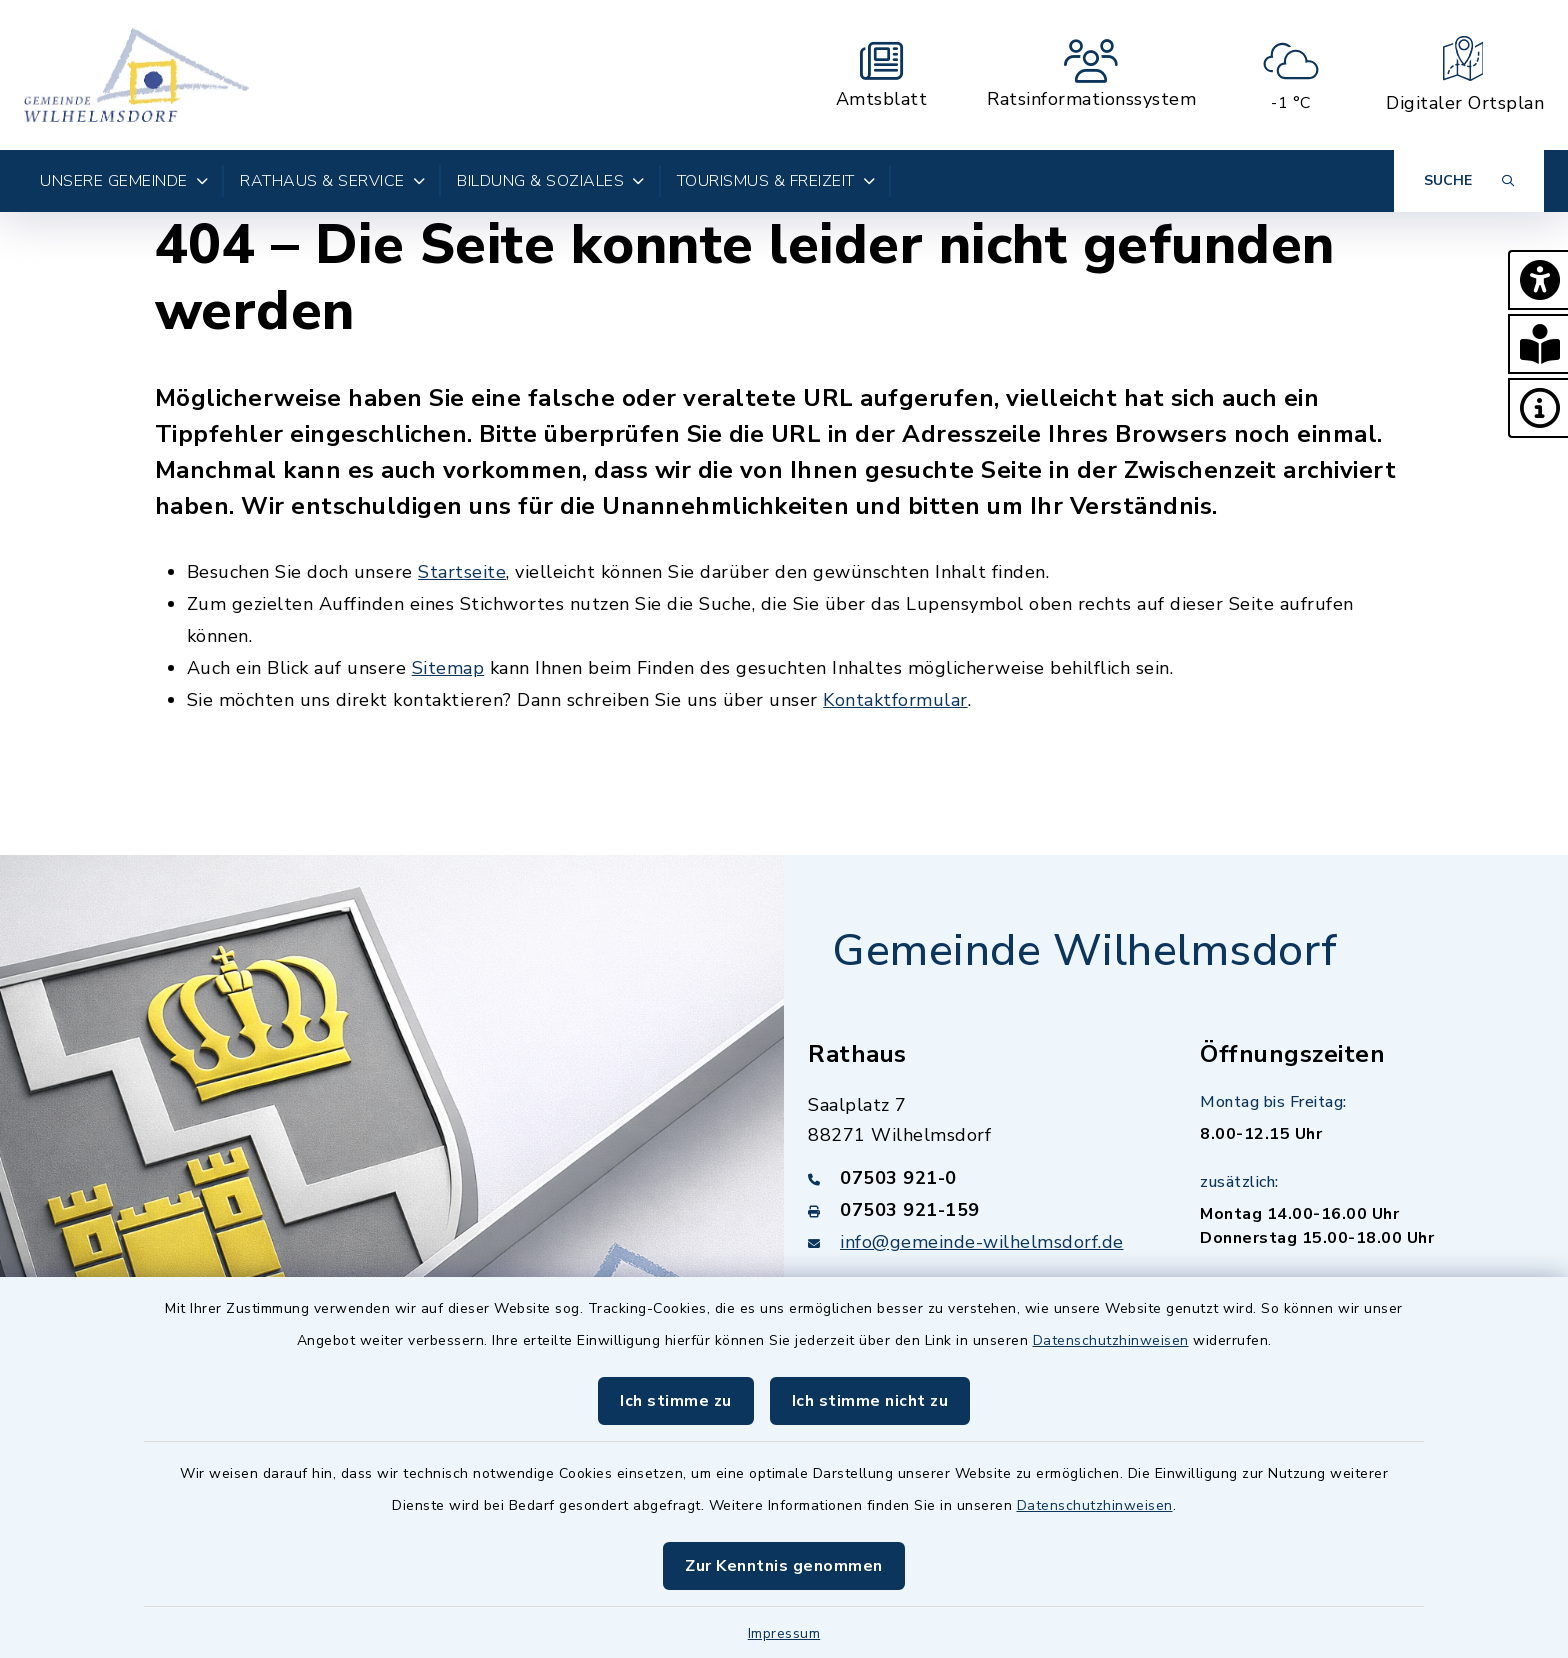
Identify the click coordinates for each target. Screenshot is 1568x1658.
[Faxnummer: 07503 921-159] (980, 1210)
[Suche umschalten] (1469, 181)
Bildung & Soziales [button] (551, 181)
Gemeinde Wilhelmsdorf (1085, 951)
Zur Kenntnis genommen (784, 1566)
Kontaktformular (895, 700)
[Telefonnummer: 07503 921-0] (980, 1178)
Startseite (462, 572)
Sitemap (448, 668)
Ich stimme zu (676, 1401)
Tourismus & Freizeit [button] (776, 181)
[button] (1538, 280)
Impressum (784, 1633)
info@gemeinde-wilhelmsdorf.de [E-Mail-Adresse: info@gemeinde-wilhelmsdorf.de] (982, 1242)
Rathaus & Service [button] (332, 181)
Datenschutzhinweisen (1111, 1340)
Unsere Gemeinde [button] (124, 181)
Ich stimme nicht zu (870, 1401)
